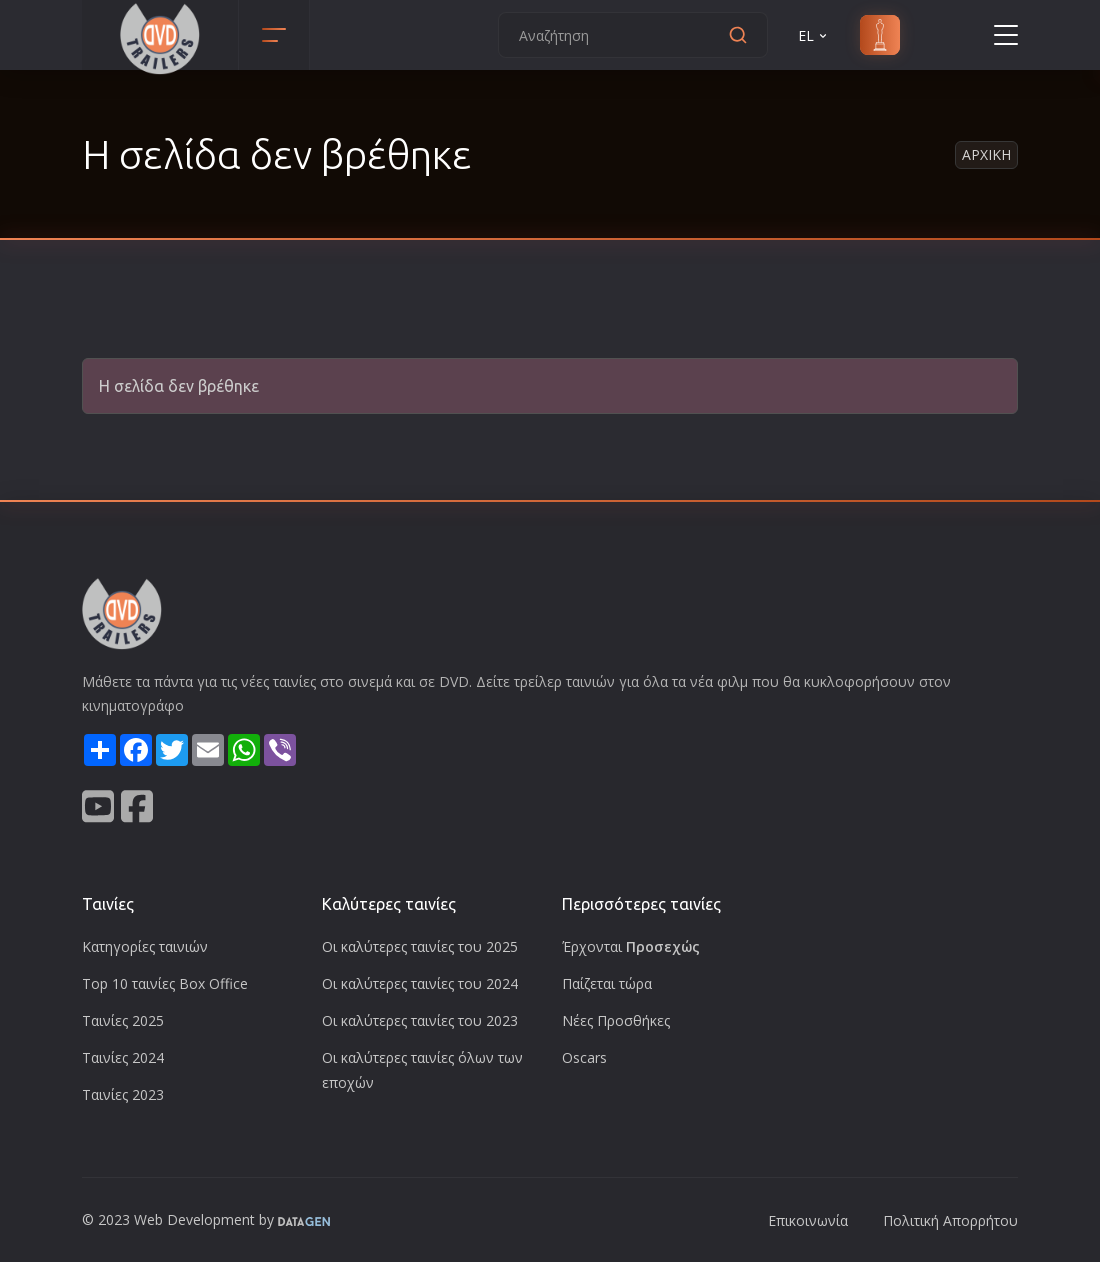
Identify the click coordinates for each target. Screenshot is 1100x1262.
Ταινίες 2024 (123, 1057)
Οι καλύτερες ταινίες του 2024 (420, 983)
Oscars (584, 1057)
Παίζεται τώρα (607, 983)
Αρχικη (986, 154)
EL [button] (814, 35)
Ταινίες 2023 (123, 1094)
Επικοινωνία (808, 1220)
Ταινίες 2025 (123, 1020)
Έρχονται (631, 946)
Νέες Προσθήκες (616, 1020)
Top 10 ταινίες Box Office (165, 983)
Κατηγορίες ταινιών (145, 946)
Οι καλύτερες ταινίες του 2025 (420, 946)
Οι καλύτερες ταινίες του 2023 (420, 1020)
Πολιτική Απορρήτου (950, 1220)
